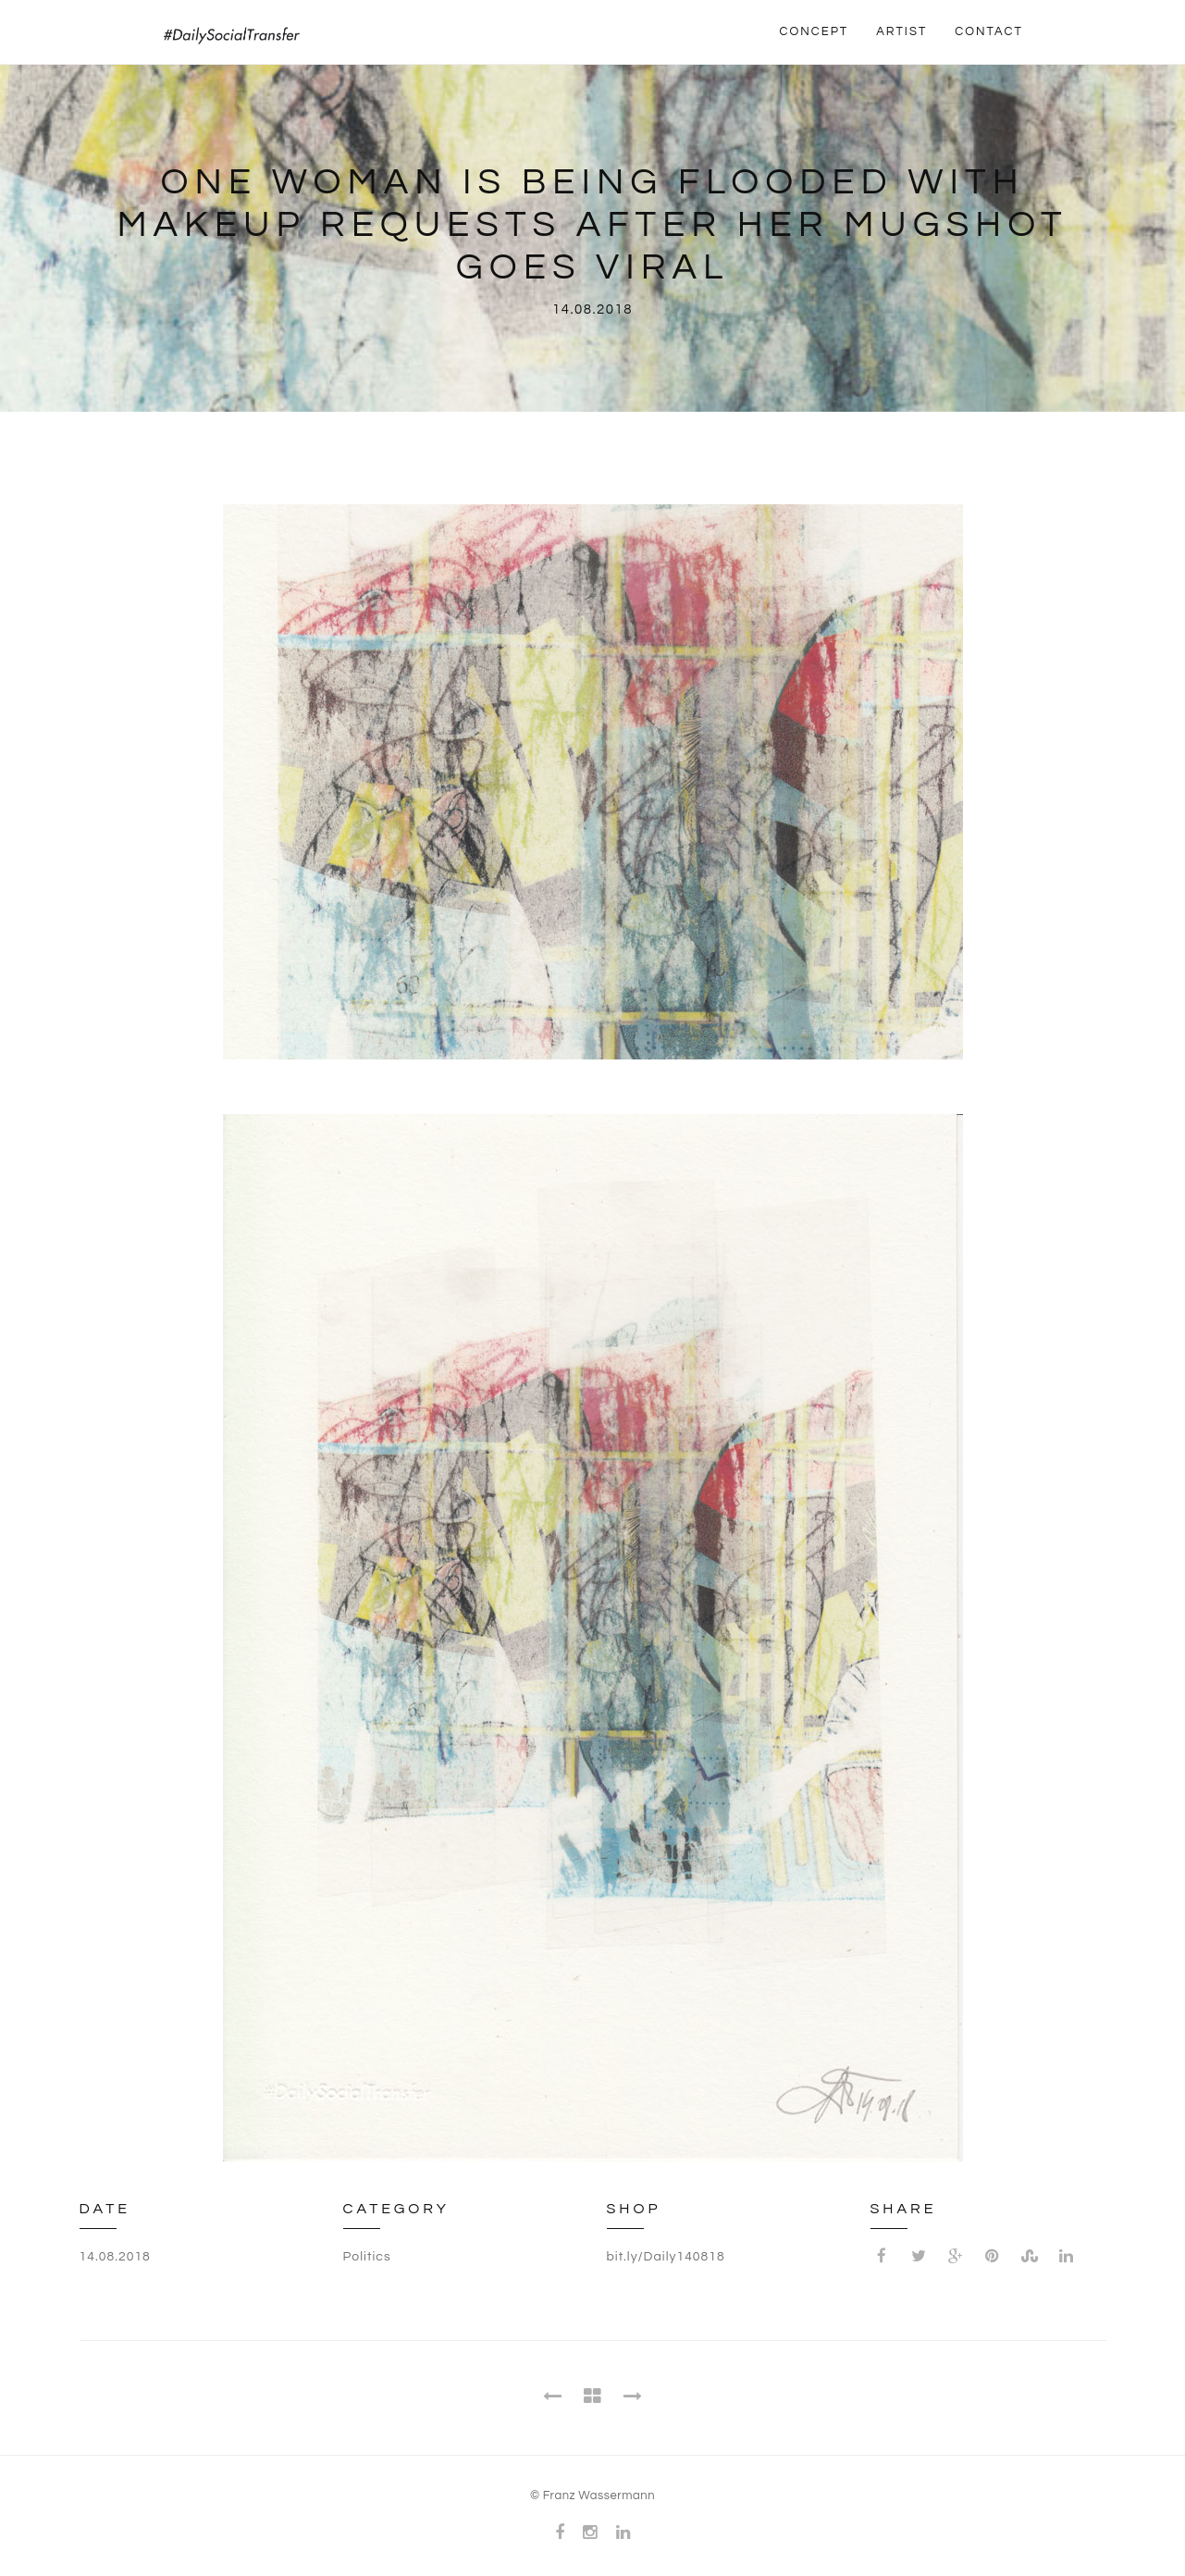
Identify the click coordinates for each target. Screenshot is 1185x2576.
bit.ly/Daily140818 (666, 2256)
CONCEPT (814, 31)
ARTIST (901, 31)
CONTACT (989, 31)
